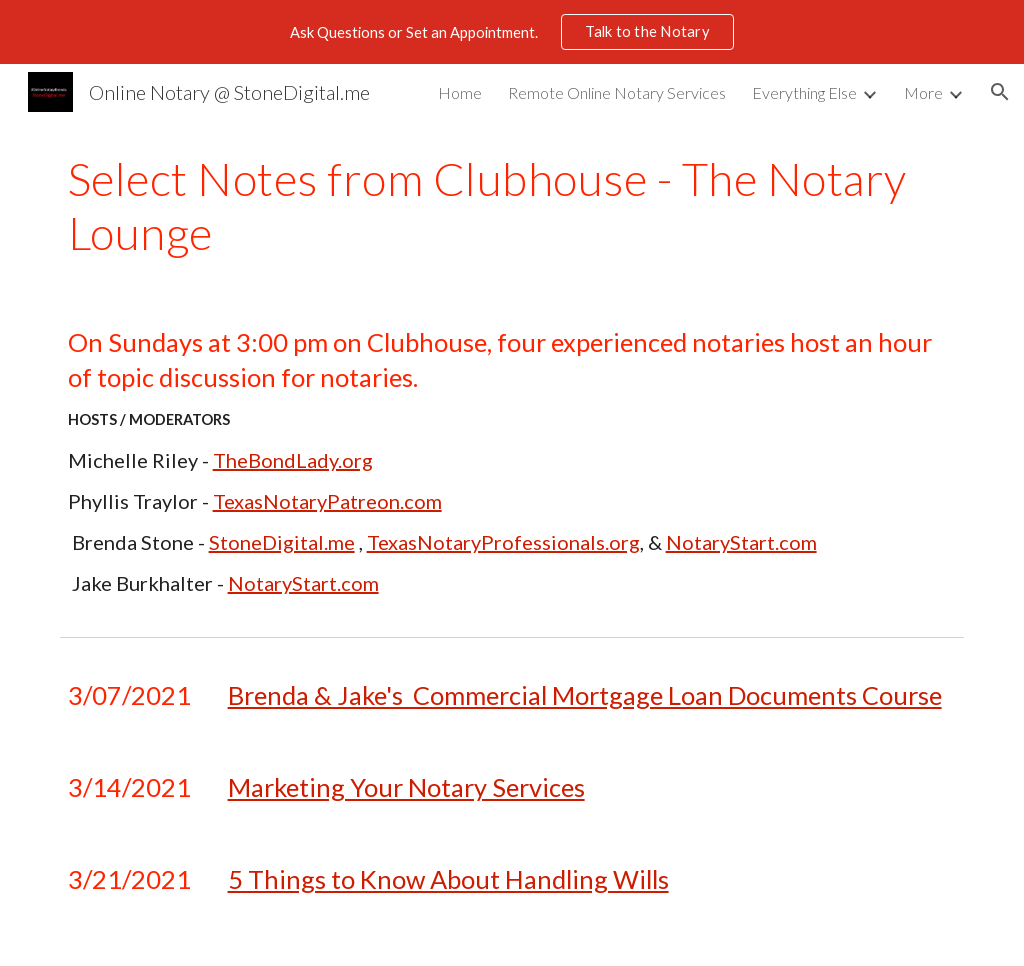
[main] (512, 206)
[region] (512, 32)
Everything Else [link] (804, 92)
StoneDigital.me (282, 542)
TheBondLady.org (293, 460)
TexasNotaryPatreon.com (327, 501)
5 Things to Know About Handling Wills (448, 879)
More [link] (923, 92)
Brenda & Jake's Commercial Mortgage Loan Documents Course (585, 695)
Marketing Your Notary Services (406, 787)
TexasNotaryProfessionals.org (503, 542)
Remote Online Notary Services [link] (617, 92)
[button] (1000, 92)
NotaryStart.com (741, 542)
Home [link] (460, 92)
